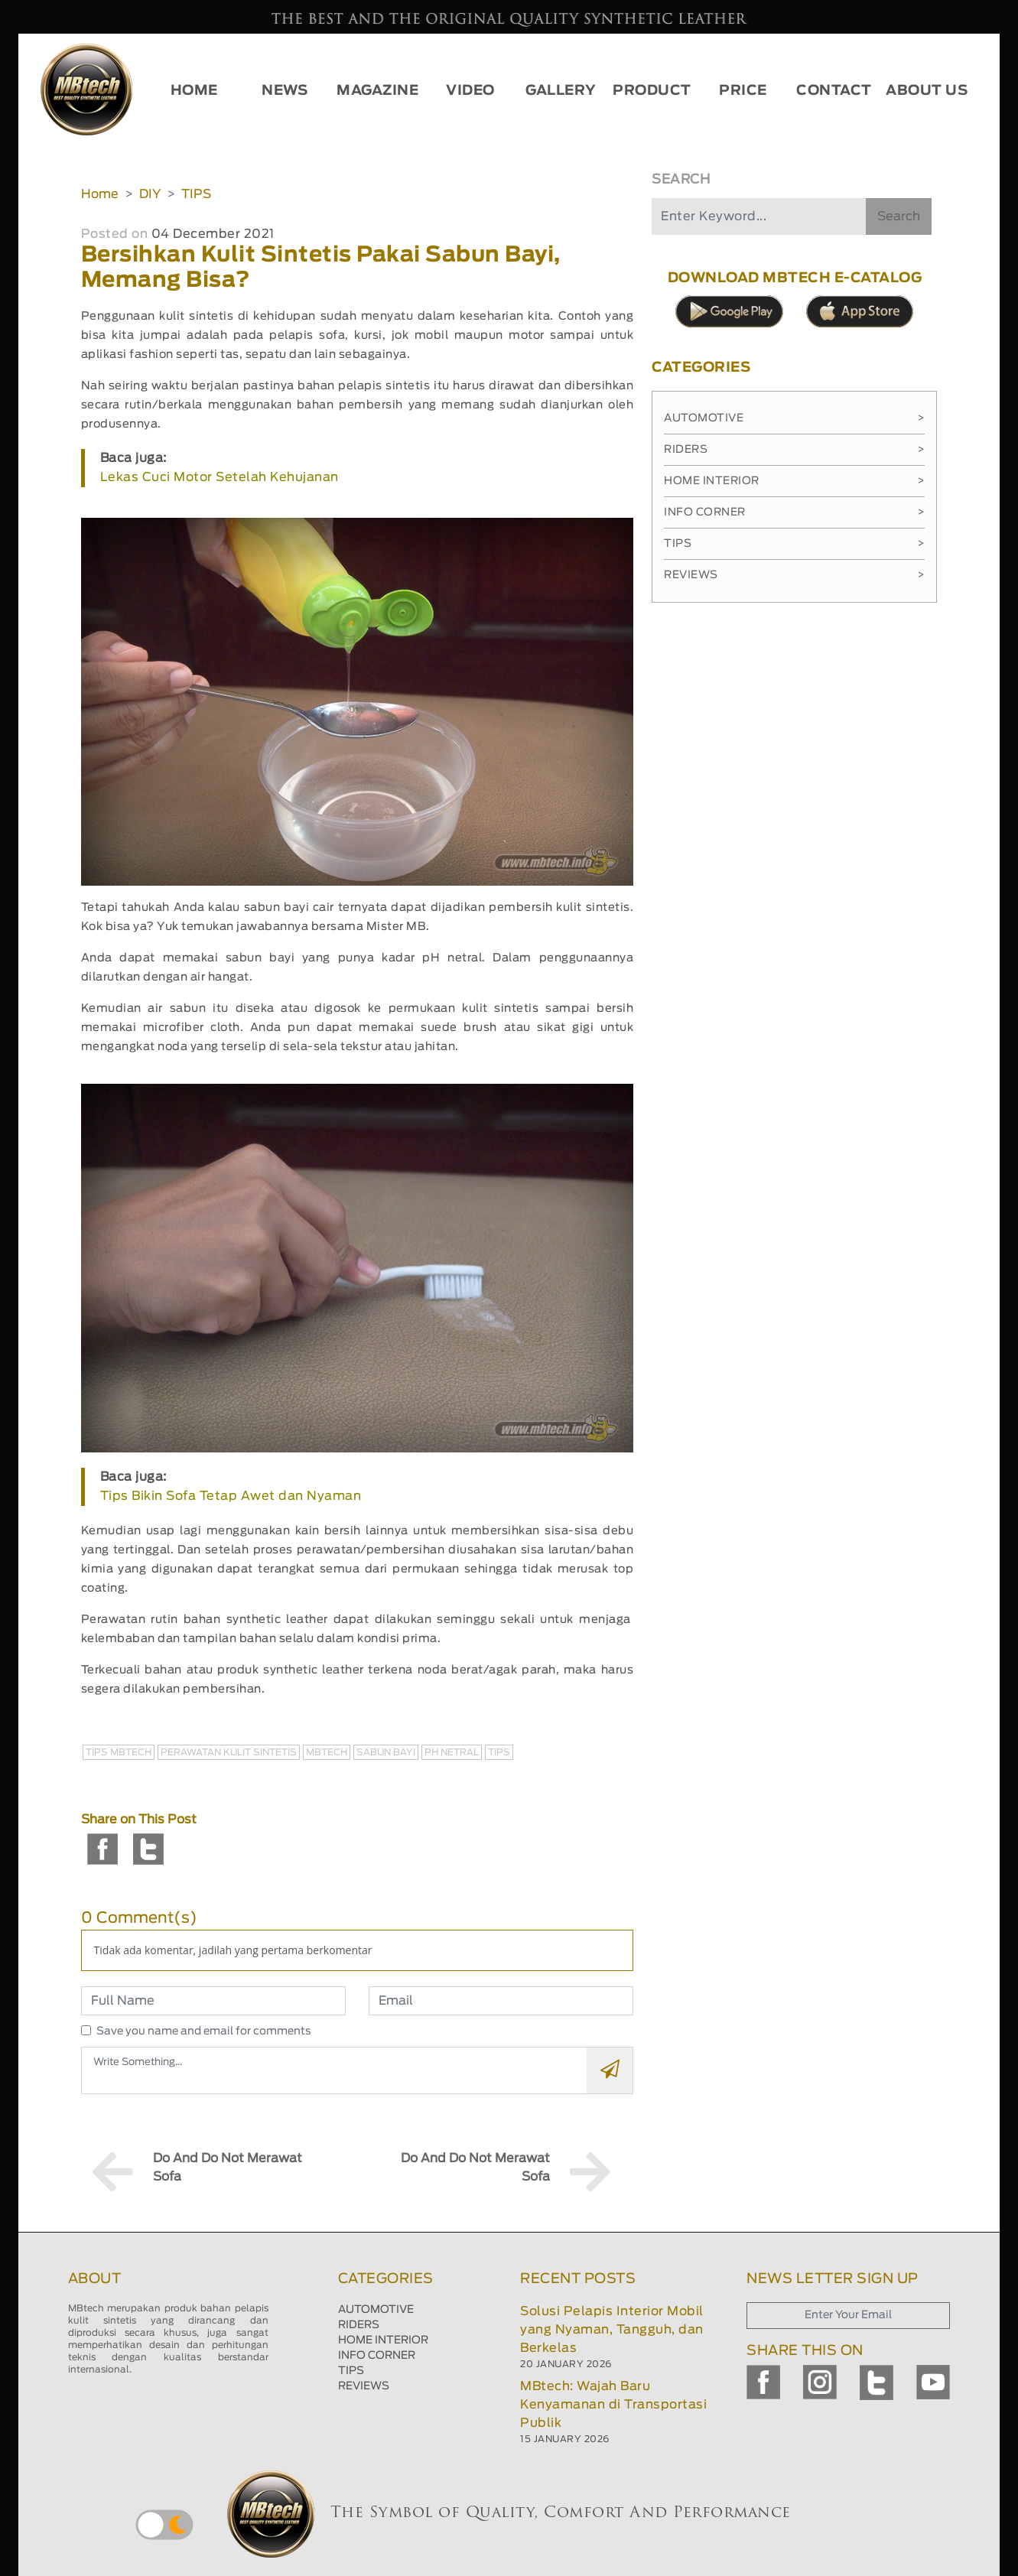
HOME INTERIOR (383, 2340)
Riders (794, 449)
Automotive (794, 418)
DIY (150, 194)
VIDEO (470, 91)
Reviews (794, 575)
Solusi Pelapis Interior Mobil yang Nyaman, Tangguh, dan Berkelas (612, 2329)
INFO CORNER (376, 2355)
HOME (194, 91)
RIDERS (358, 2325)
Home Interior (794, 481)
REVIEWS (363, 2386)
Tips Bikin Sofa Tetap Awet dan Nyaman (231, 1496)
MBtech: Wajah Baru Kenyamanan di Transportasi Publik (613, 2404)
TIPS (196, 194)
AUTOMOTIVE (376, 2309)
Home (100, 194)
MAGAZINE (377, 91)
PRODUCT (652, 91)
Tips (794, 544)
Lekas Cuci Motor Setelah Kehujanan (219, 477)
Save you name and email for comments (203, 2031)
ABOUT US (927, 91)
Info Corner (794, 512)
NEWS (284, 91)
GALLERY (561, 91)
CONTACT (834, 91)
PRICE (743, 91)
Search (898, 216)
